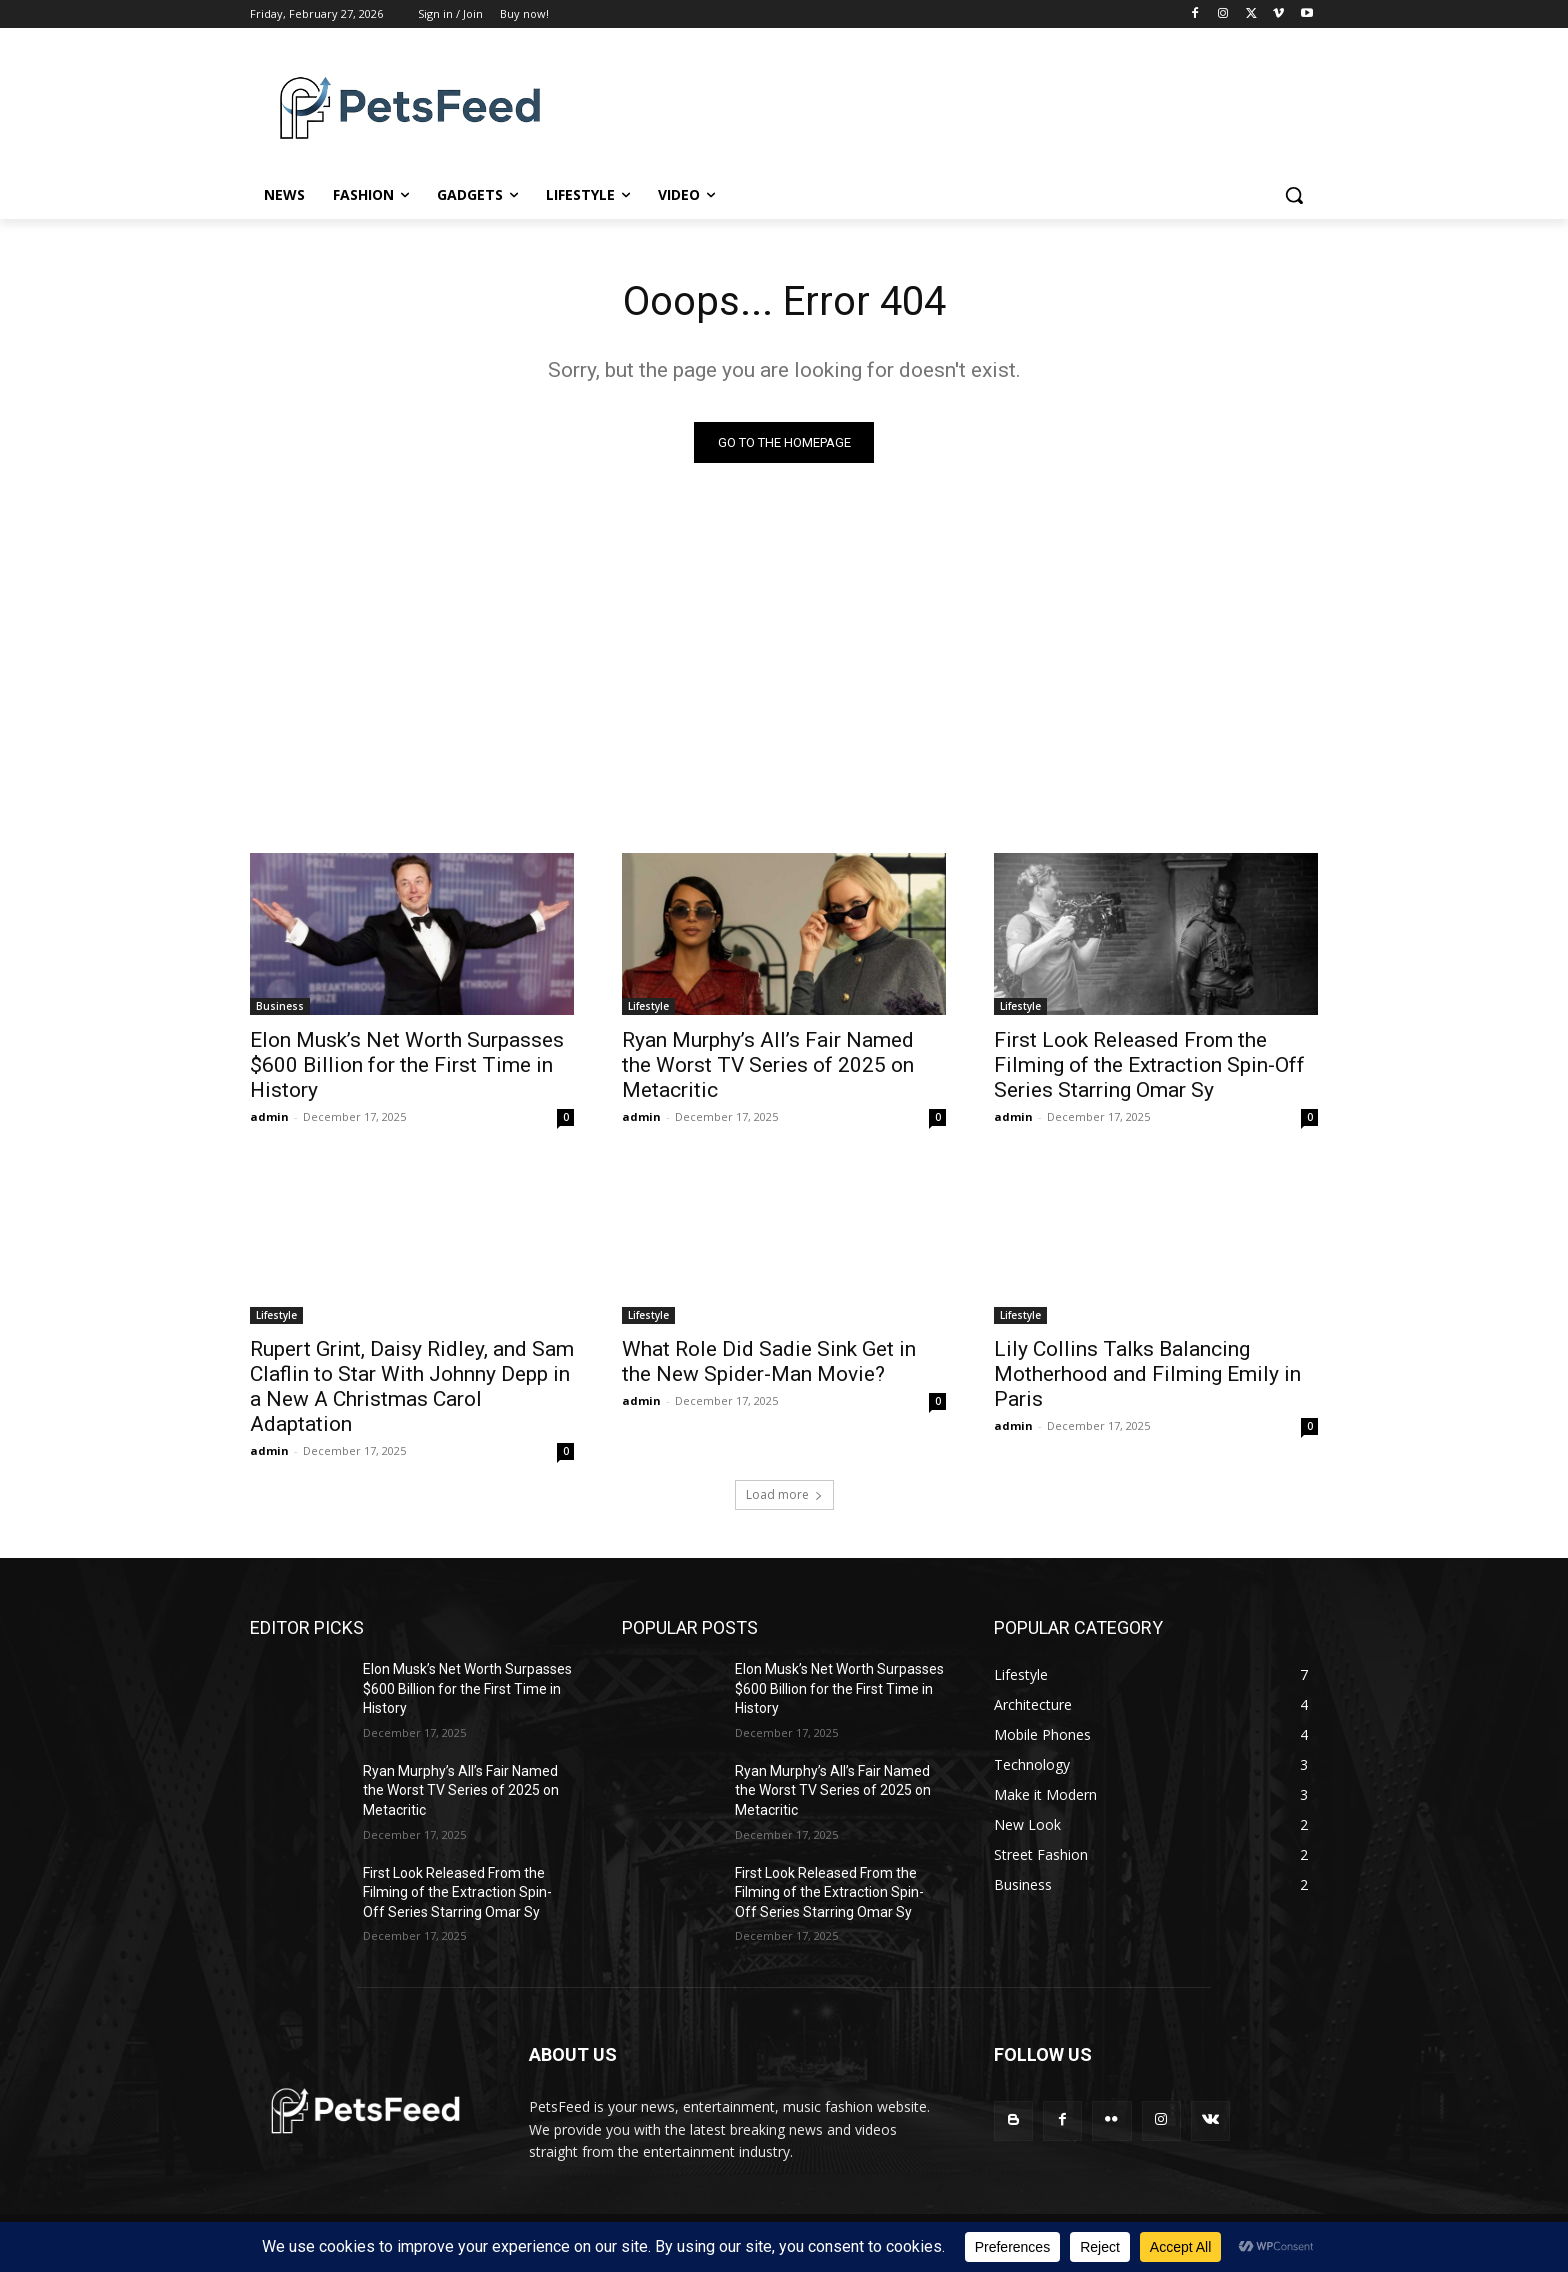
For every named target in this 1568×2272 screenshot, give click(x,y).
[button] (1294, 195)
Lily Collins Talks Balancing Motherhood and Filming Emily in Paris (1147, 1374)
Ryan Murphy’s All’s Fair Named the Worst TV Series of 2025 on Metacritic (768, 1065)
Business (280, 1006)
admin (269, 1116)
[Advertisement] (784, 653)
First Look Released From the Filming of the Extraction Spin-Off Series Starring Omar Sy (1149, 1065)
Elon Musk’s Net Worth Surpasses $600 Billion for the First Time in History (407, 1065)
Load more (784, 1494)
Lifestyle (648, 1006)
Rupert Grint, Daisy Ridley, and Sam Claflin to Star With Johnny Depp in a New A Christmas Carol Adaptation (412, 1386)
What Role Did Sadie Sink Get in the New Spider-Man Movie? (769, 1361)
